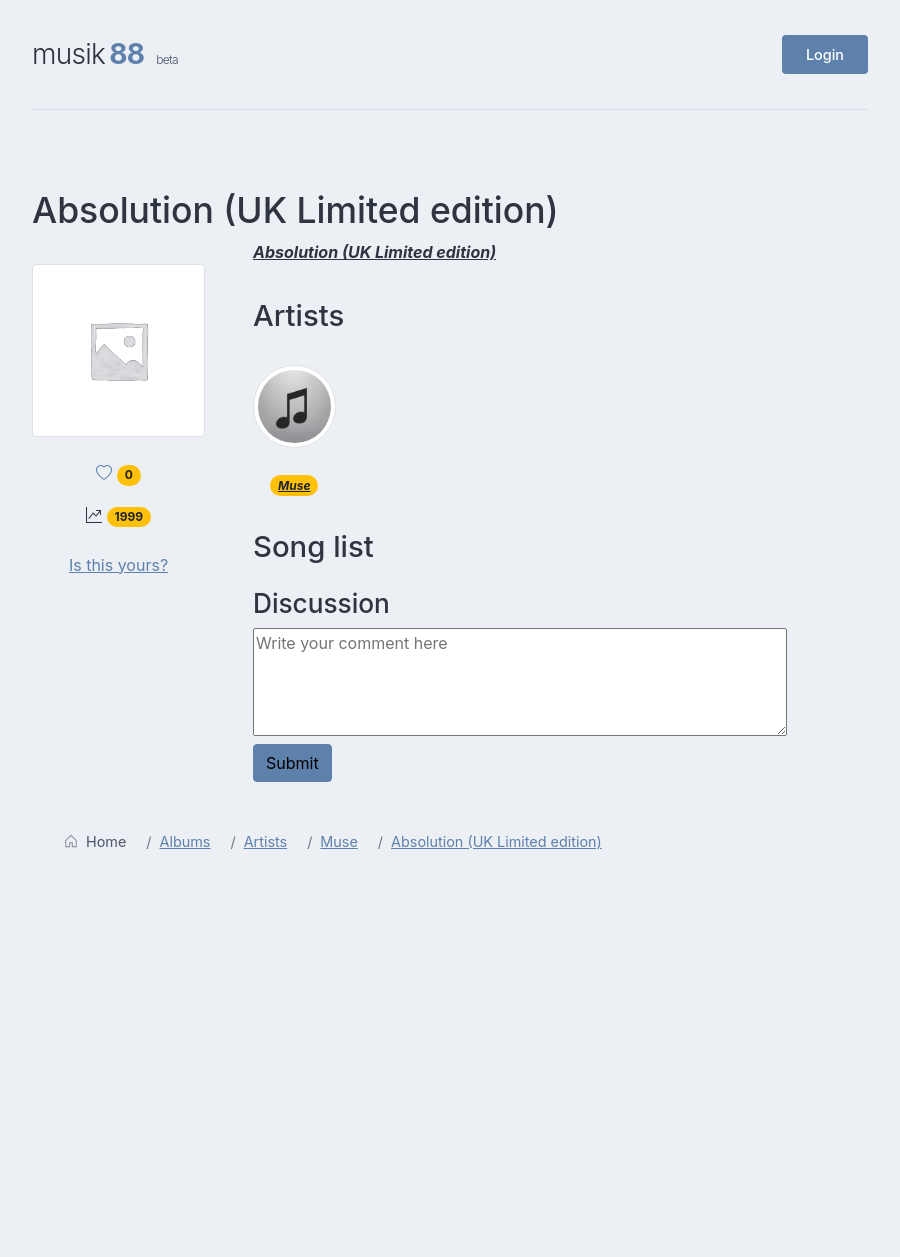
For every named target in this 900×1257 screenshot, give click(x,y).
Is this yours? (118, 565)
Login (825, 54)
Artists (266, 841)
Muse (294, 485)
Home (95, 841)
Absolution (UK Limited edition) (496, 841)
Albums (185, 841)
